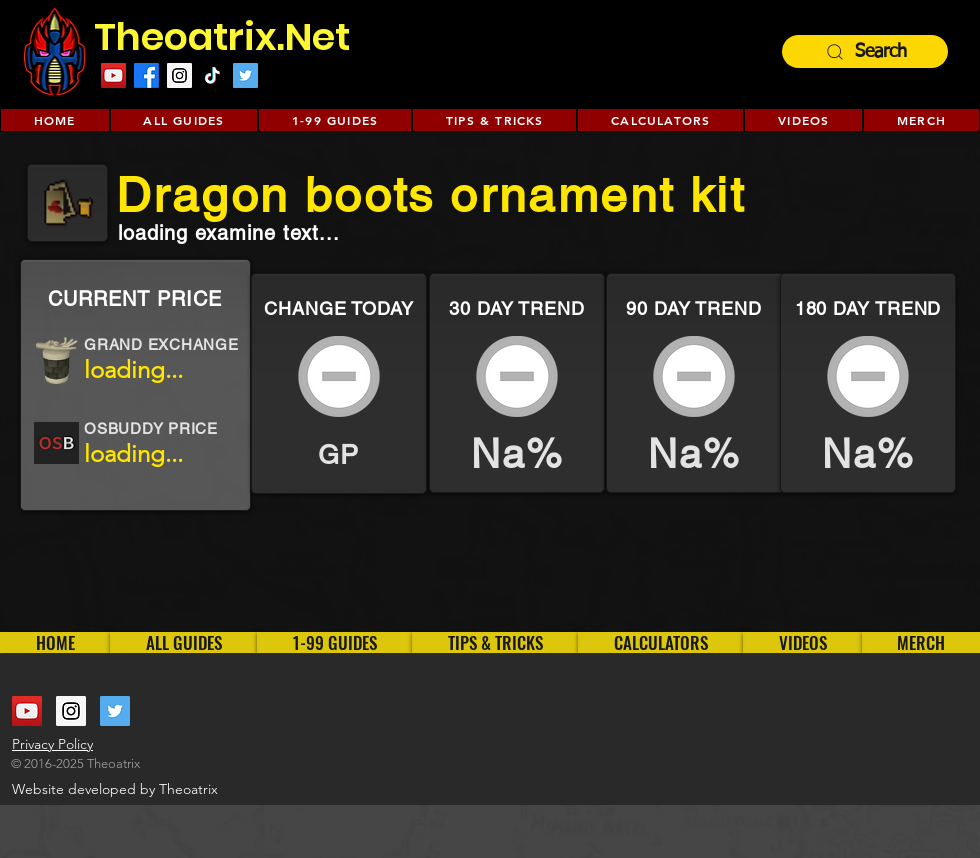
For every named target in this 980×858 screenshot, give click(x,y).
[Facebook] (146, 75)
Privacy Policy (52, 744)
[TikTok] (212, 75)
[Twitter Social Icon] (245, 75)
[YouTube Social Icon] (113, 75)
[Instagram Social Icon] (179, 75)
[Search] (865, 51)
